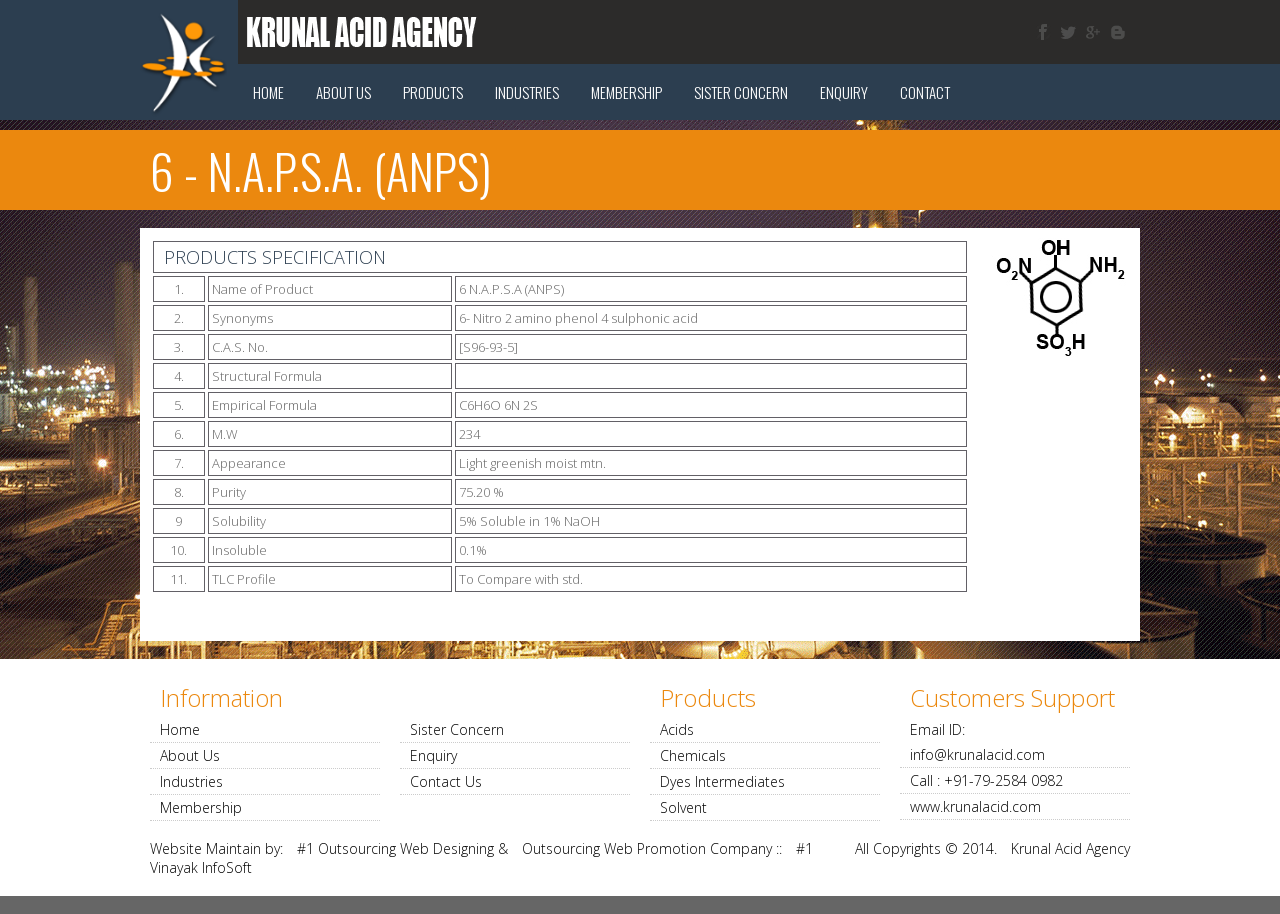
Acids (677, 729)
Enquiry (844, 92)
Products (433, 92)
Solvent (683, 807)
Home (268, 92)
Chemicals (693, 755)
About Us (343, 92)
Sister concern (741, 92)
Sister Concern (457, 729)
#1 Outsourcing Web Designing (395, 848)
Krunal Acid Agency (1070, 848)
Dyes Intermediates (722, 781)
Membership (626, 92)
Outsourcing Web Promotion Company (647, 848)
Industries (527, 92)
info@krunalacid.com (977, 754)
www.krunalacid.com (975, 806)
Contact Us (446, 781)
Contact (925, 92)
